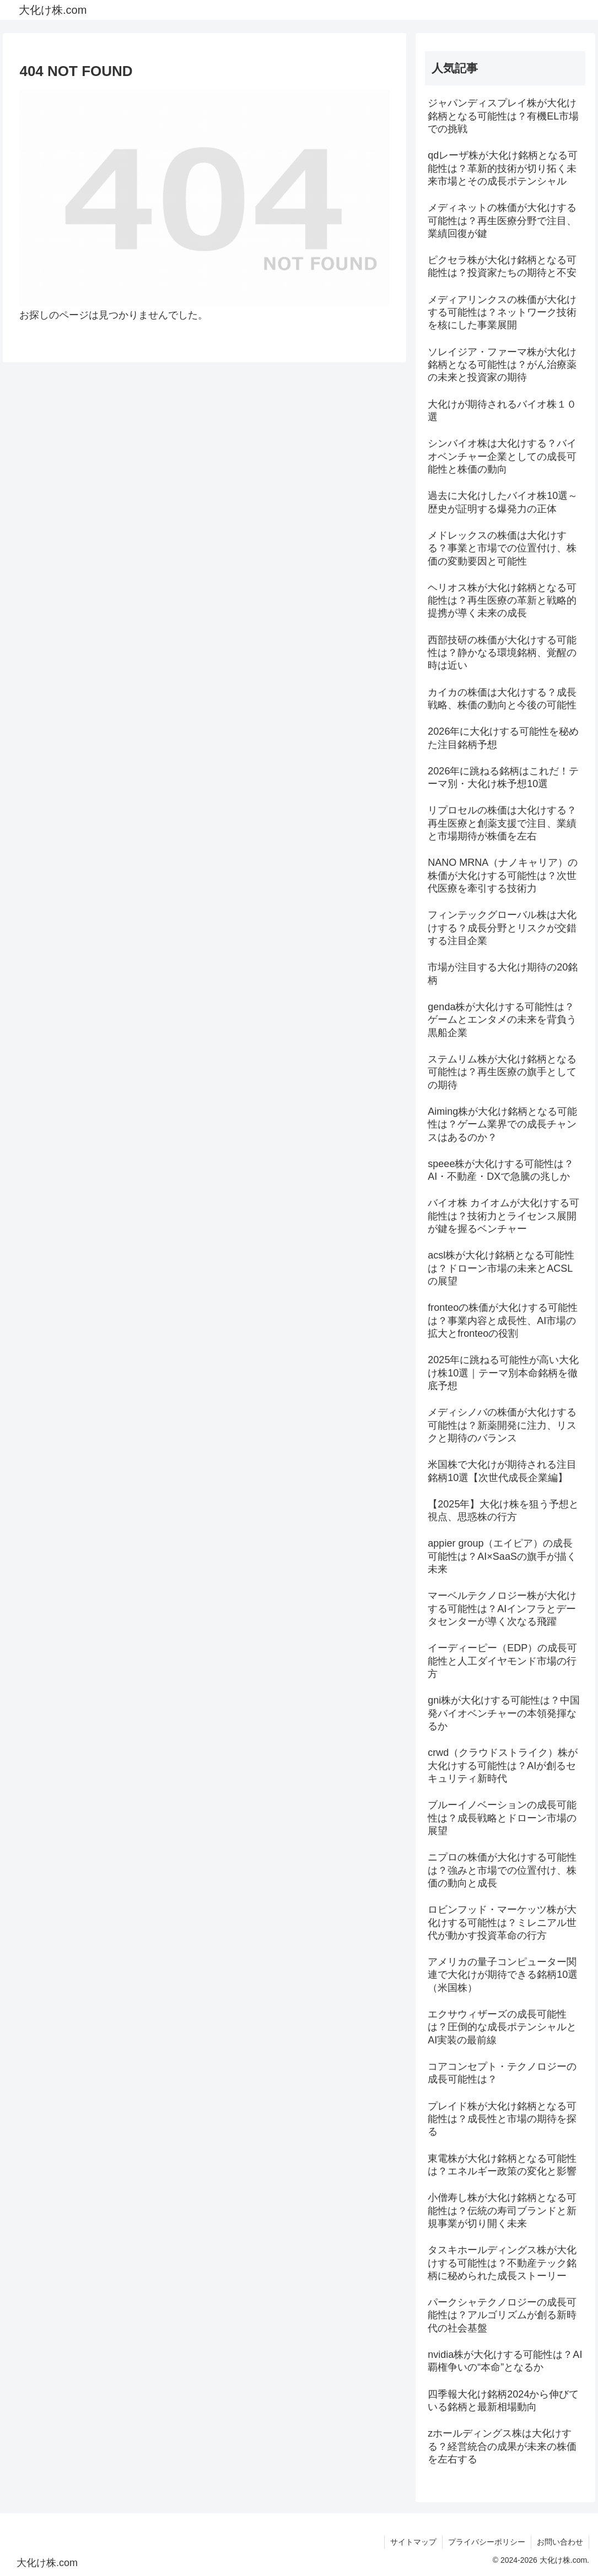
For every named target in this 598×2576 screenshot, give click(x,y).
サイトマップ (413, 2541)
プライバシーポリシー (486, 2541)
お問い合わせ (560, 2541)
